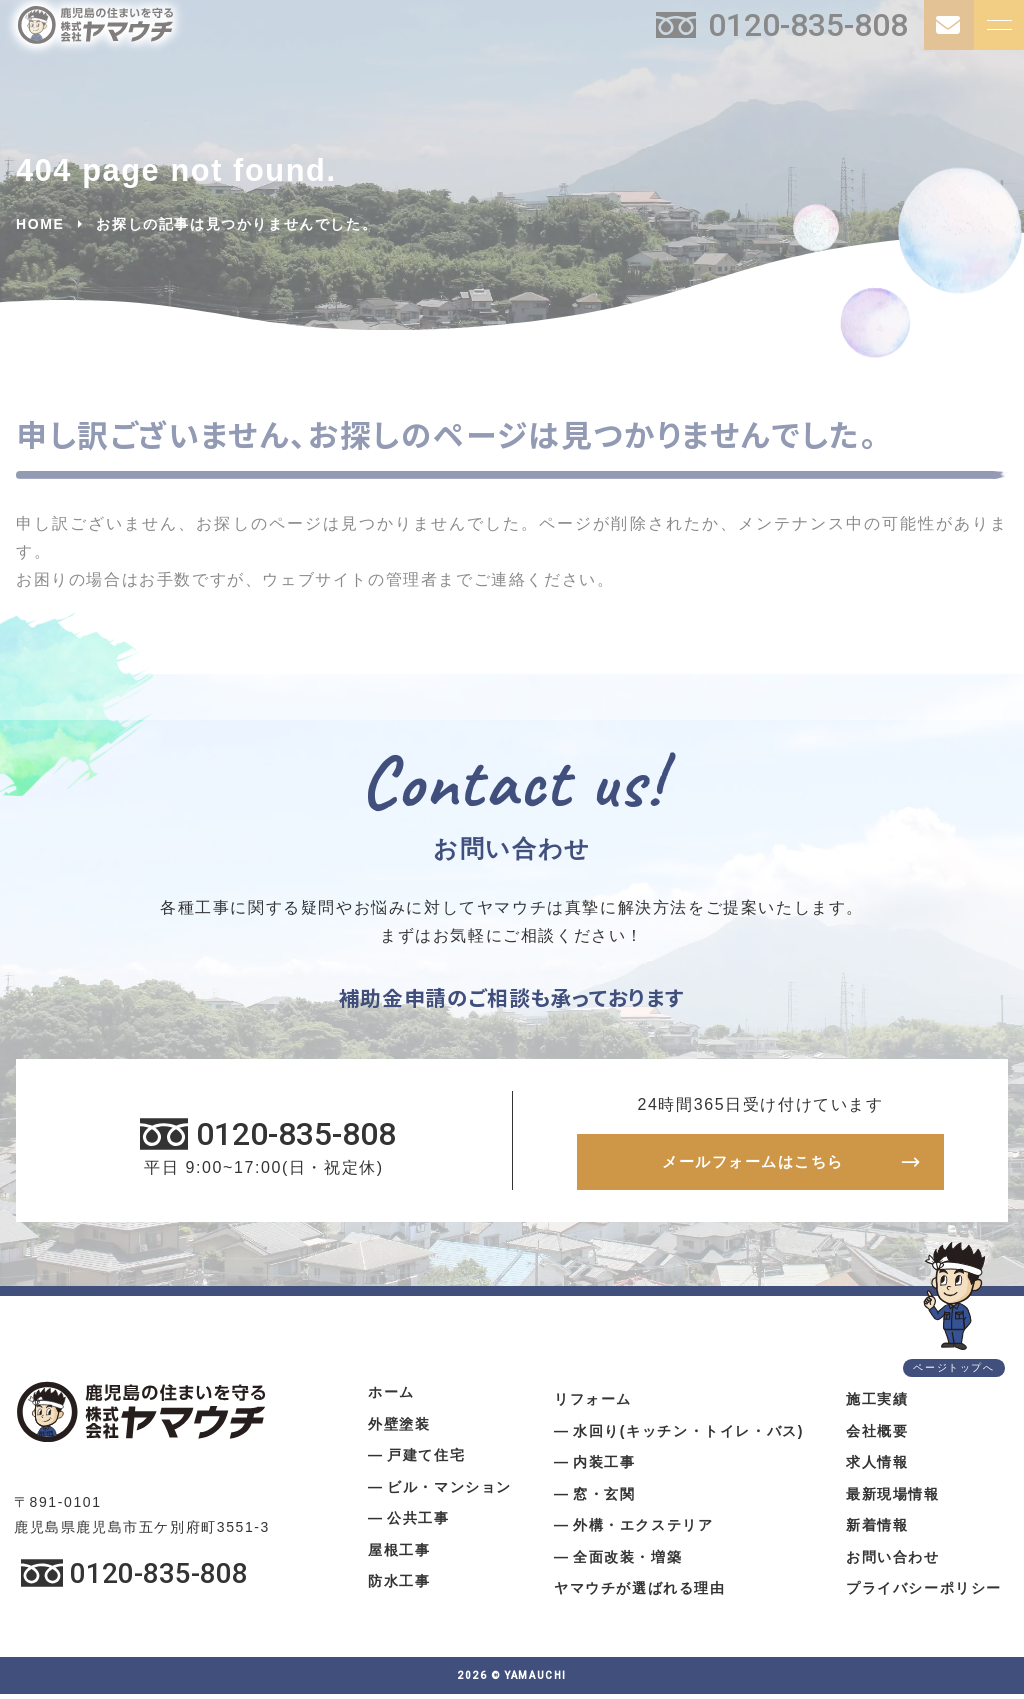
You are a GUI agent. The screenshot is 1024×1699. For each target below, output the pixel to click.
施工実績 (877, 1404)
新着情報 (877, 1530)
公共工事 (418, 1523)
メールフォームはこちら (753, 1164)
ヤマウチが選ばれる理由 (640, 1593)
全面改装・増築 (627, 1561)
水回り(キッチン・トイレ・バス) (688, 1435)
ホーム (391, 1397)
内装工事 (604, 1467)
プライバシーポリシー (924, 1593)
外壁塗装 (399, 1428)
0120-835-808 (808, 25)
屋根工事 (399, 1554)
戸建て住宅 (426, 1460)
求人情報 (877, 1467)
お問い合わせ (893, 1561)
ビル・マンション (449, 1491)
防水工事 (399, 1586)
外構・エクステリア (643, 1530)
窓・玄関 (604, 1498)
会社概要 (877, 1435)
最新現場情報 (893, 1498)
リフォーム (593, 1404)
